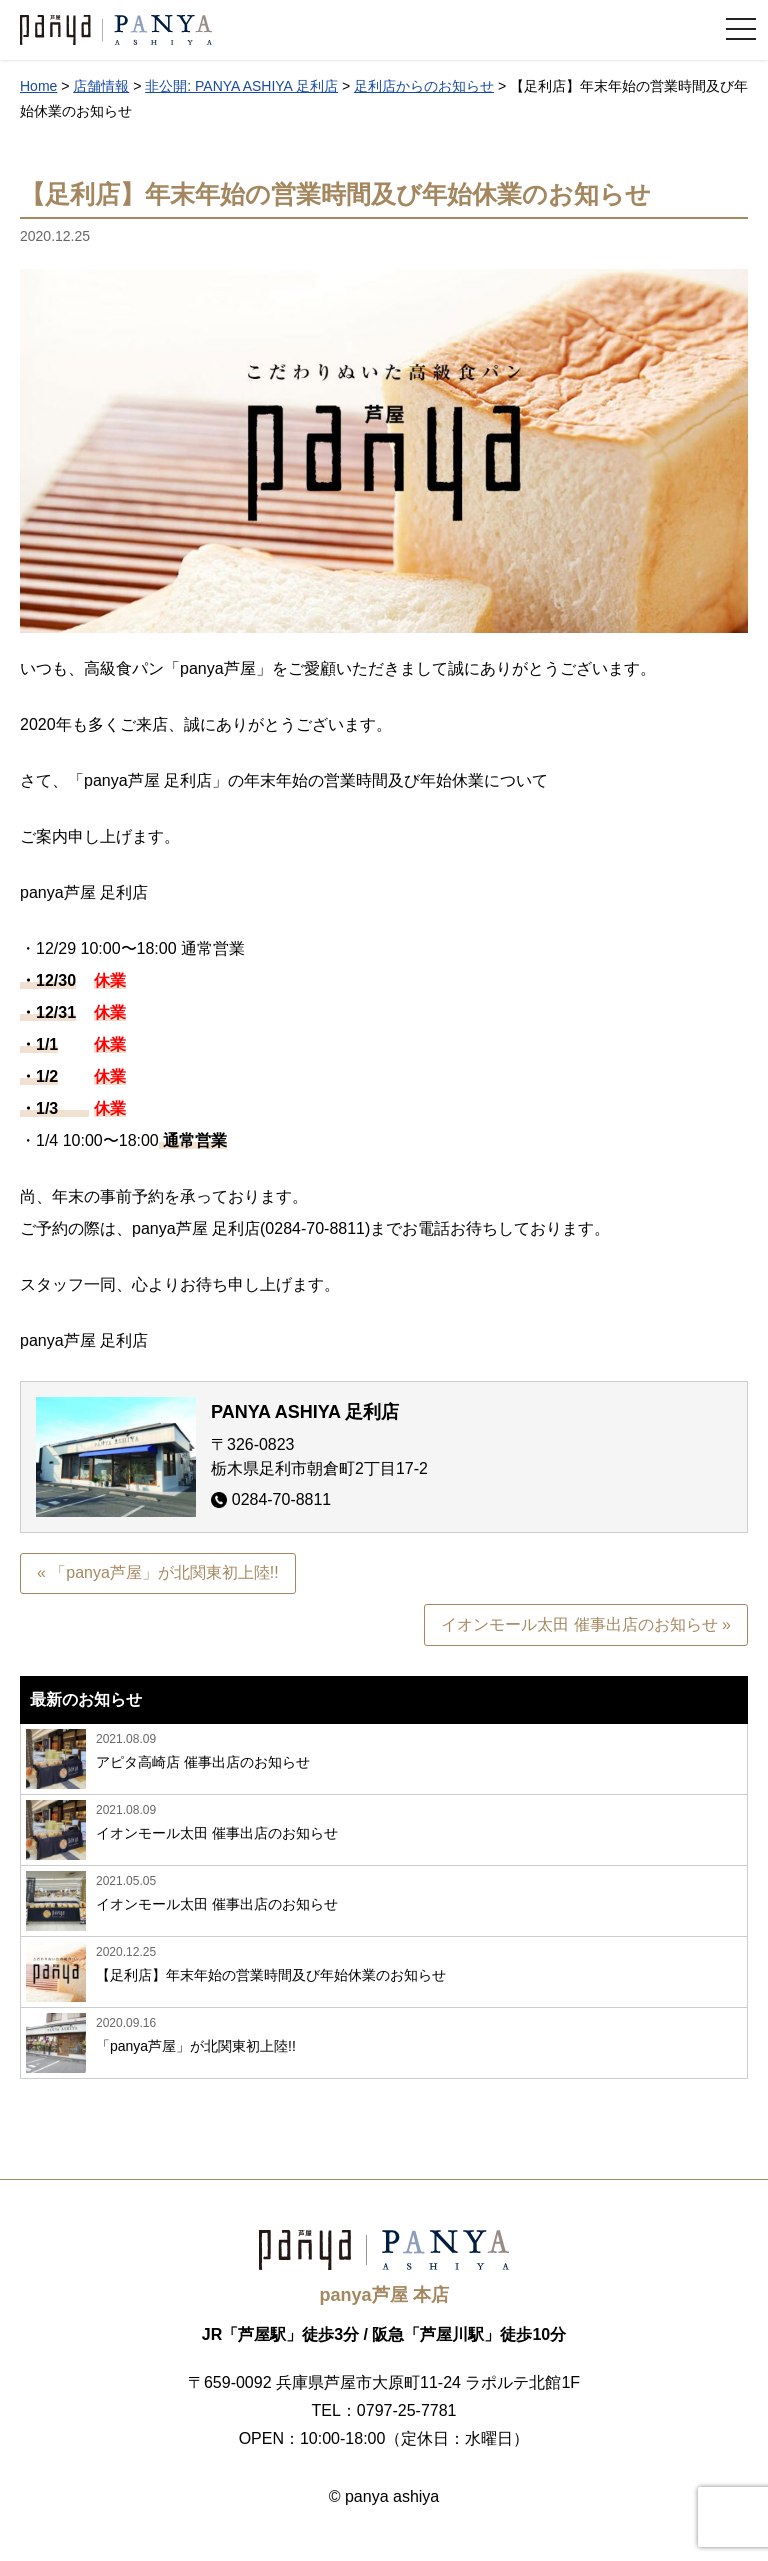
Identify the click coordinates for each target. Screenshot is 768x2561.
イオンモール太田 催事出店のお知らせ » (586, 1625)
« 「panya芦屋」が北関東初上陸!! (158, 1573)
